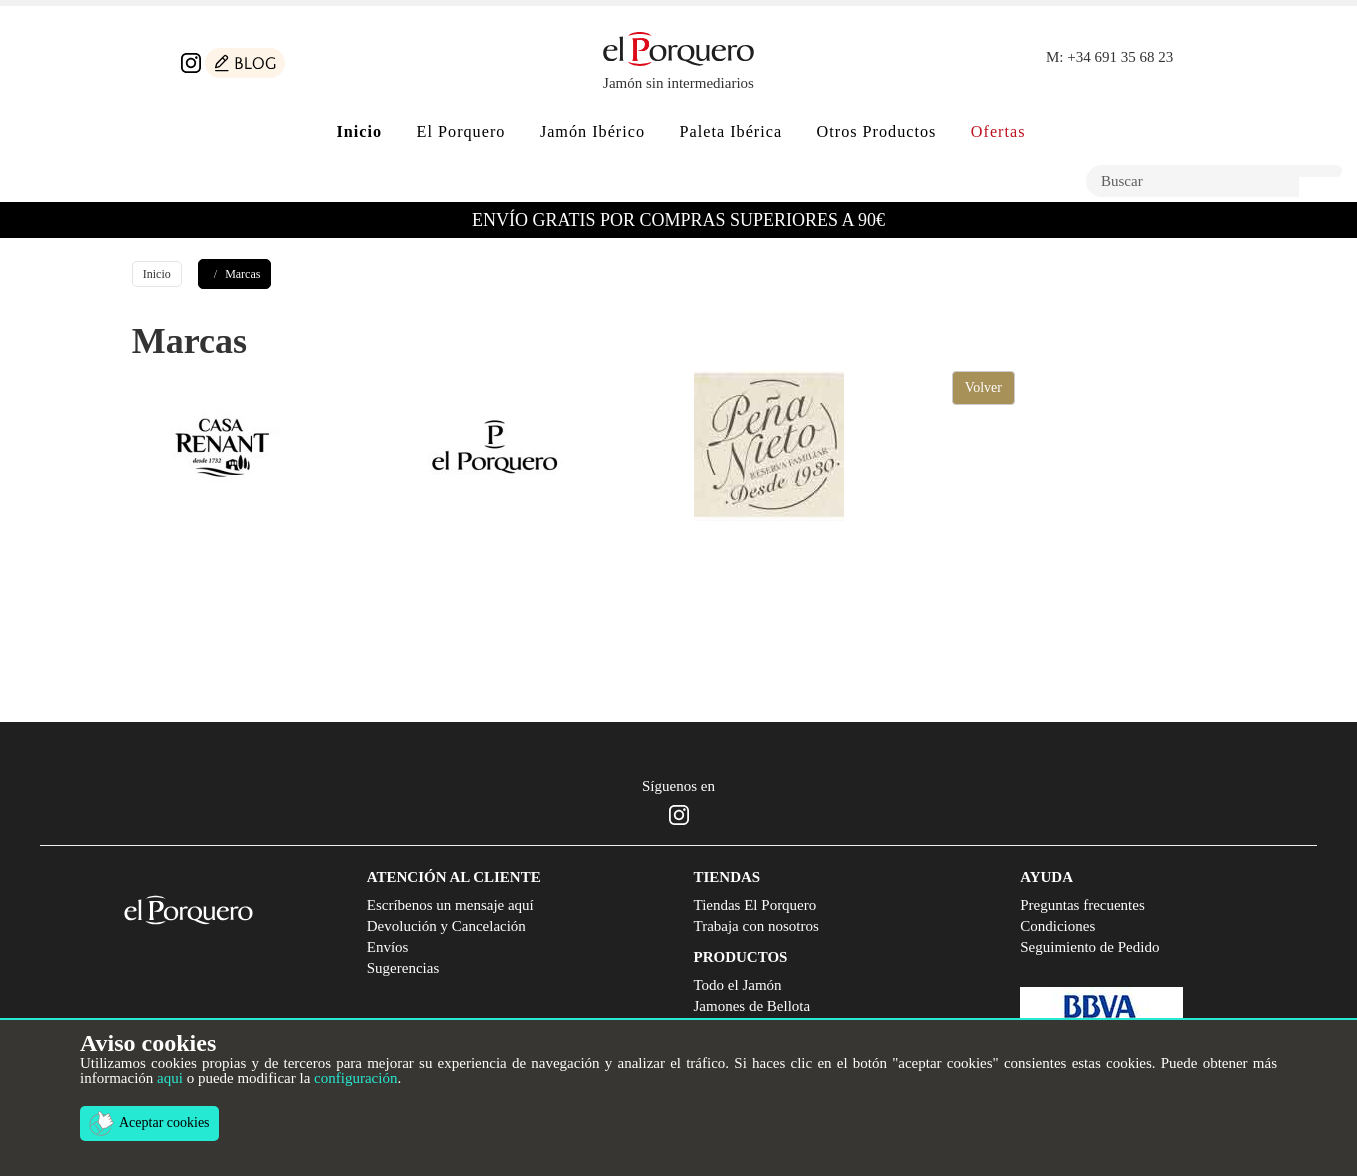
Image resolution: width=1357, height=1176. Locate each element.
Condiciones (1057, 926)
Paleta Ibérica (731, 132)
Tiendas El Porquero (755, 905)
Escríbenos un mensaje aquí (450, 905)
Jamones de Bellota (752, 1006)
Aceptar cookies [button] (149, 1123)
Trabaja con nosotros (756, 926)
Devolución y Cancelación (446, 926)
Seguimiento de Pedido (1089, 947)
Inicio (157, 274)
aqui (170, 1078)
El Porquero (461, 132)
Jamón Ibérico (592, 132)
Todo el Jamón (738, 985)
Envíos (388, 947)
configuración (355, 1078)
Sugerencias (403, 968)
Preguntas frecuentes (1082, 905)
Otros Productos (877, 132)
